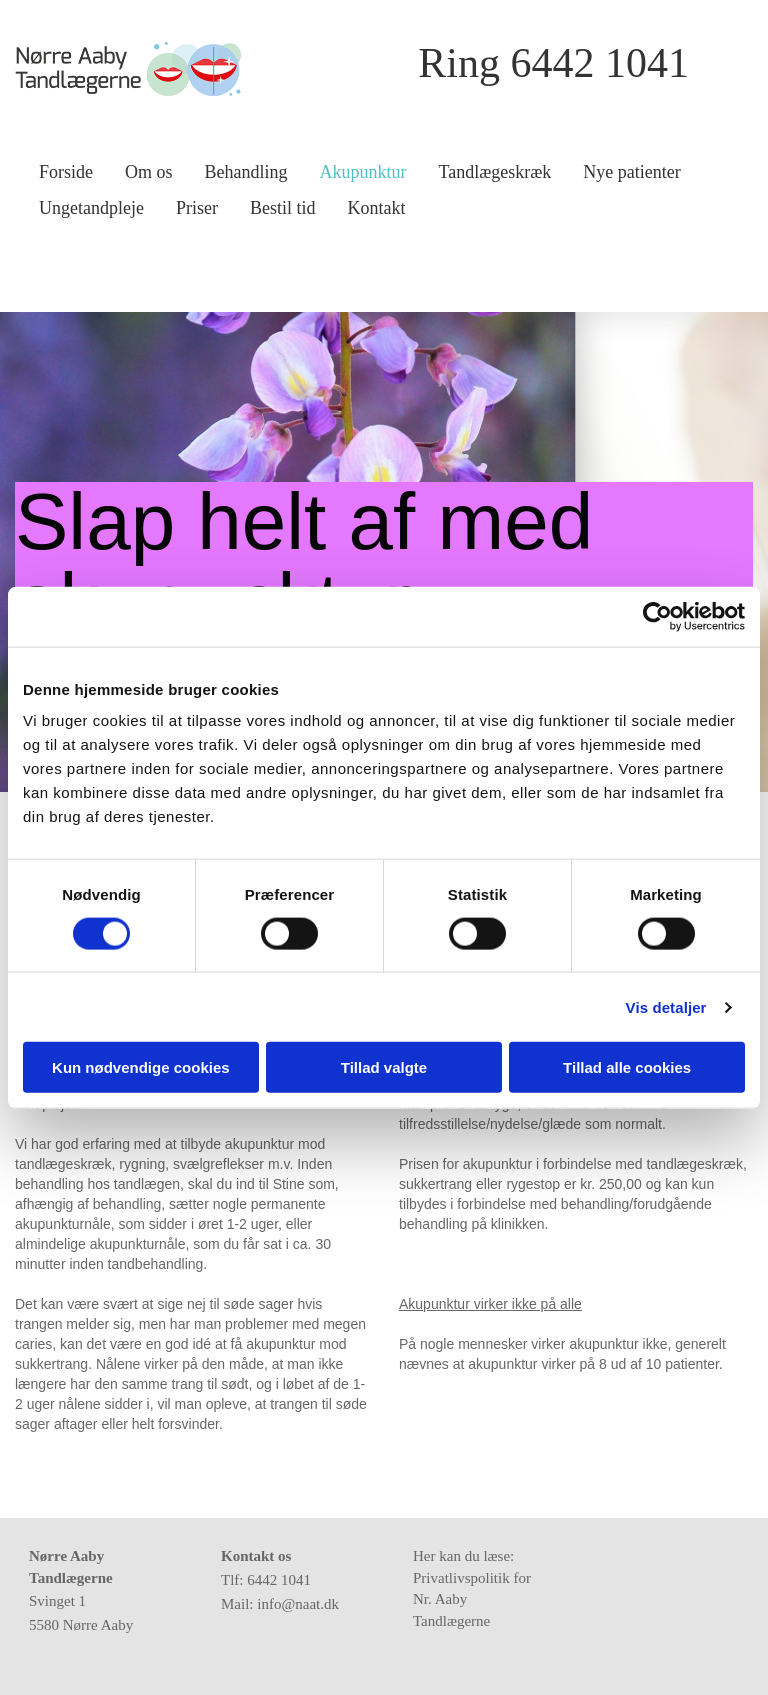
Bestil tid (283, 208)
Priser (197, 208)
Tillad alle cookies (627, 1067)
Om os (149, 172)
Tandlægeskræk (495, 172)
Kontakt (376, 208)
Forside (66, 172)
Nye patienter (631, 172)
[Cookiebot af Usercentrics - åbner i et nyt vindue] (657, 616)
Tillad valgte (384, 1067)
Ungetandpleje (91, 208)
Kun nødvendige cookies (141, 1067)
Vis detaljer (666, 1006)
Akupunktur (363, 172)
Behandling (246, 172)
